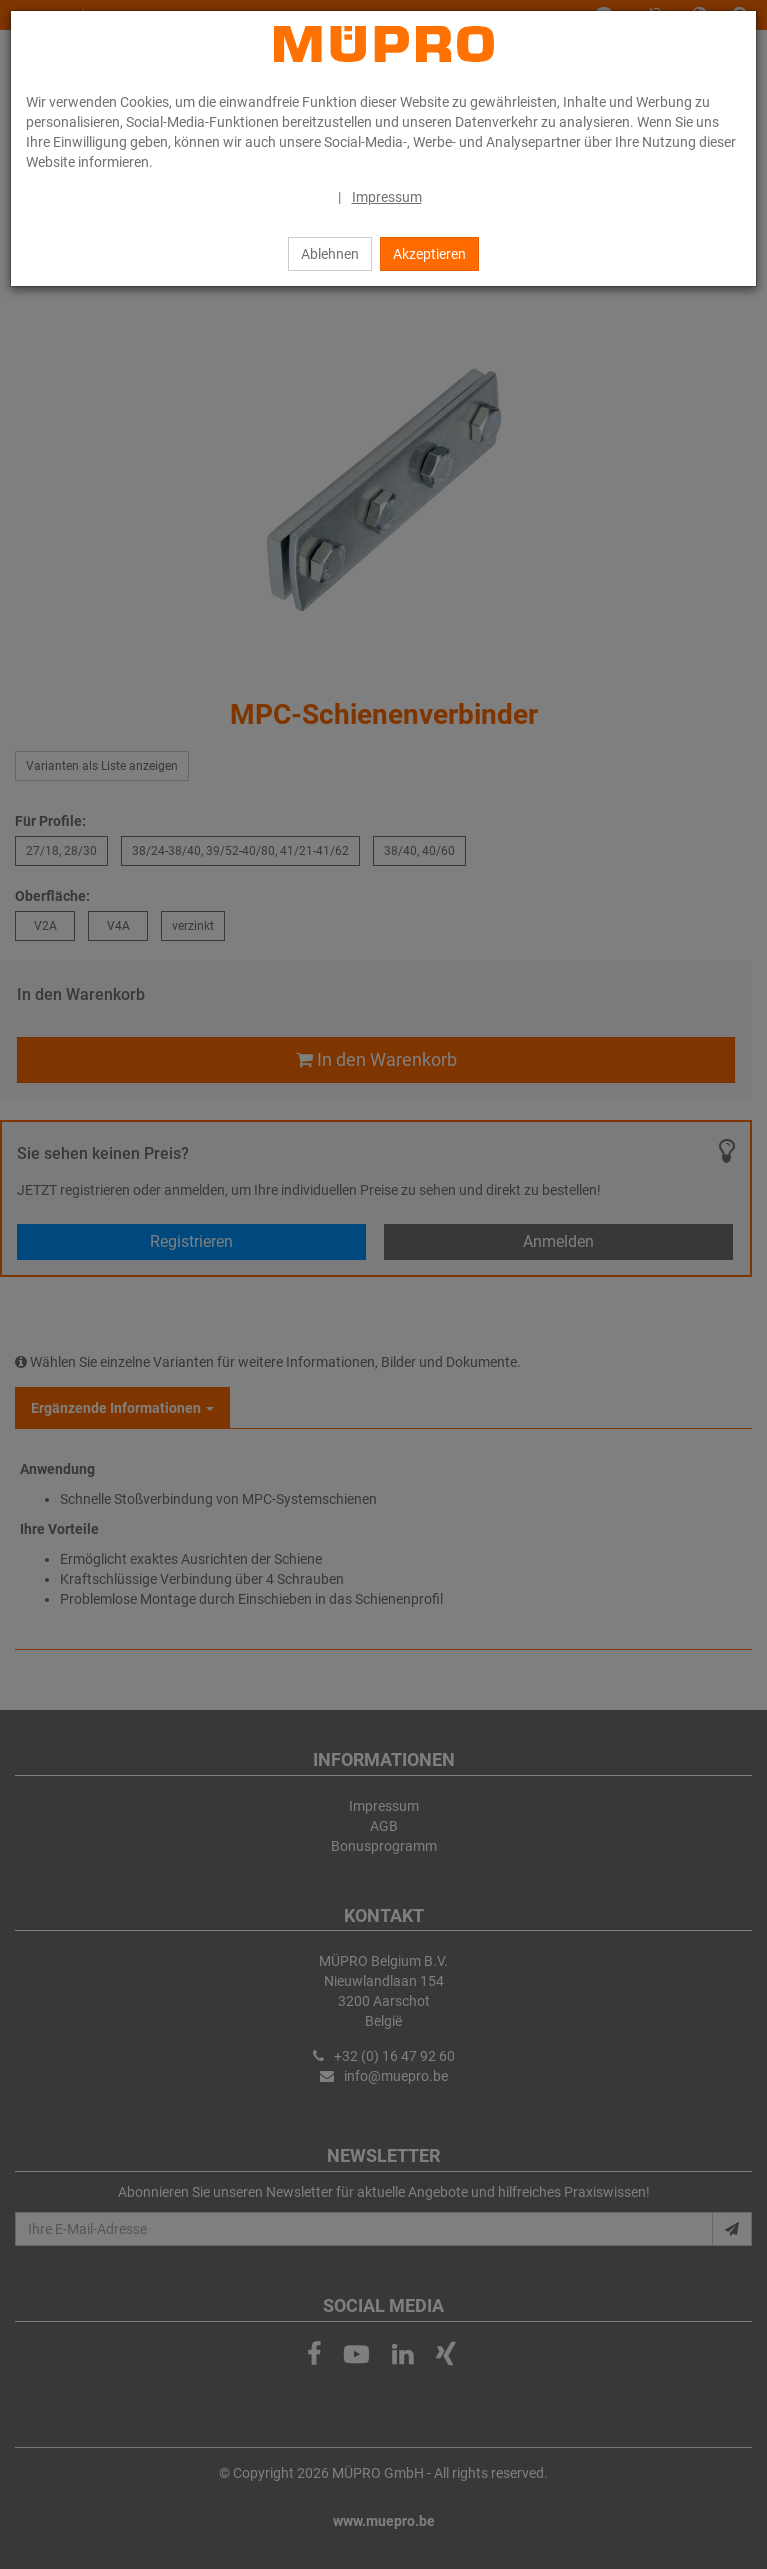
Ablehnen (330, 254)
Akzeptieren (429, 254)
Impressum (387, 197)
